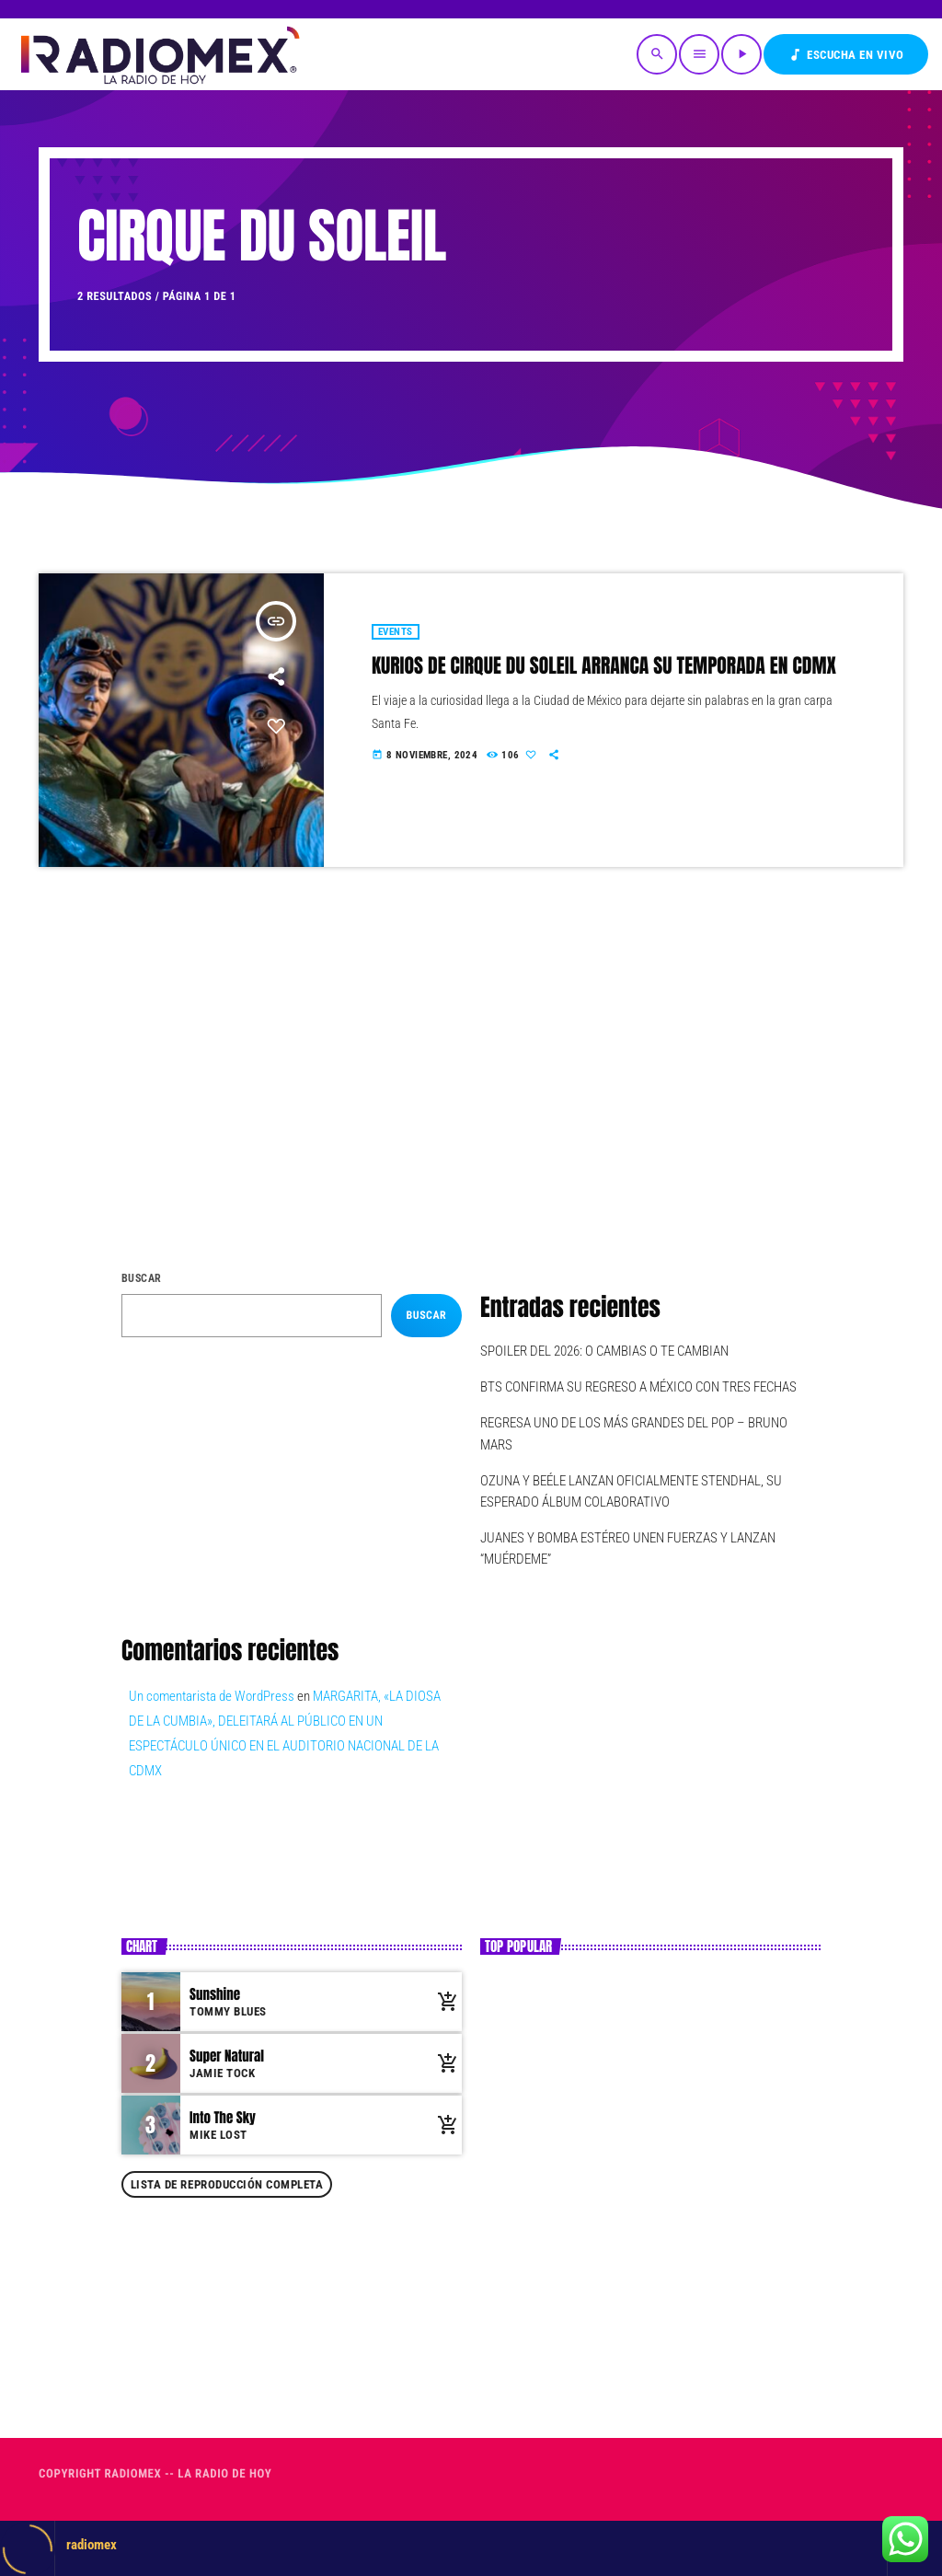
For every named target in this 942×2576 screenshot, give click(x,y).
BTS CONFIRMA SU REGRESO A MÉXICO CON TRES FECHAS (638, 1387)
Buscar (141, 1278)
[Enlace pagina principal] (159, 54)
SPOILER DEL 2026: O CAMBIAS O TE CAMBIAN (604, 1351)
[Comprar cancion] (443, 2001)
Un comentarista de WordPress (211, 1696)
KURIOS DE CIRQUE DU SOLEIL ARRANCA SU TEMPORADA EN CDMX (604, 666)
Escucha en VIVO (845, 55)
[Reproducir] (741, 54)
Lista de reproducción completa (227, 2184)
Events (395, 632)
